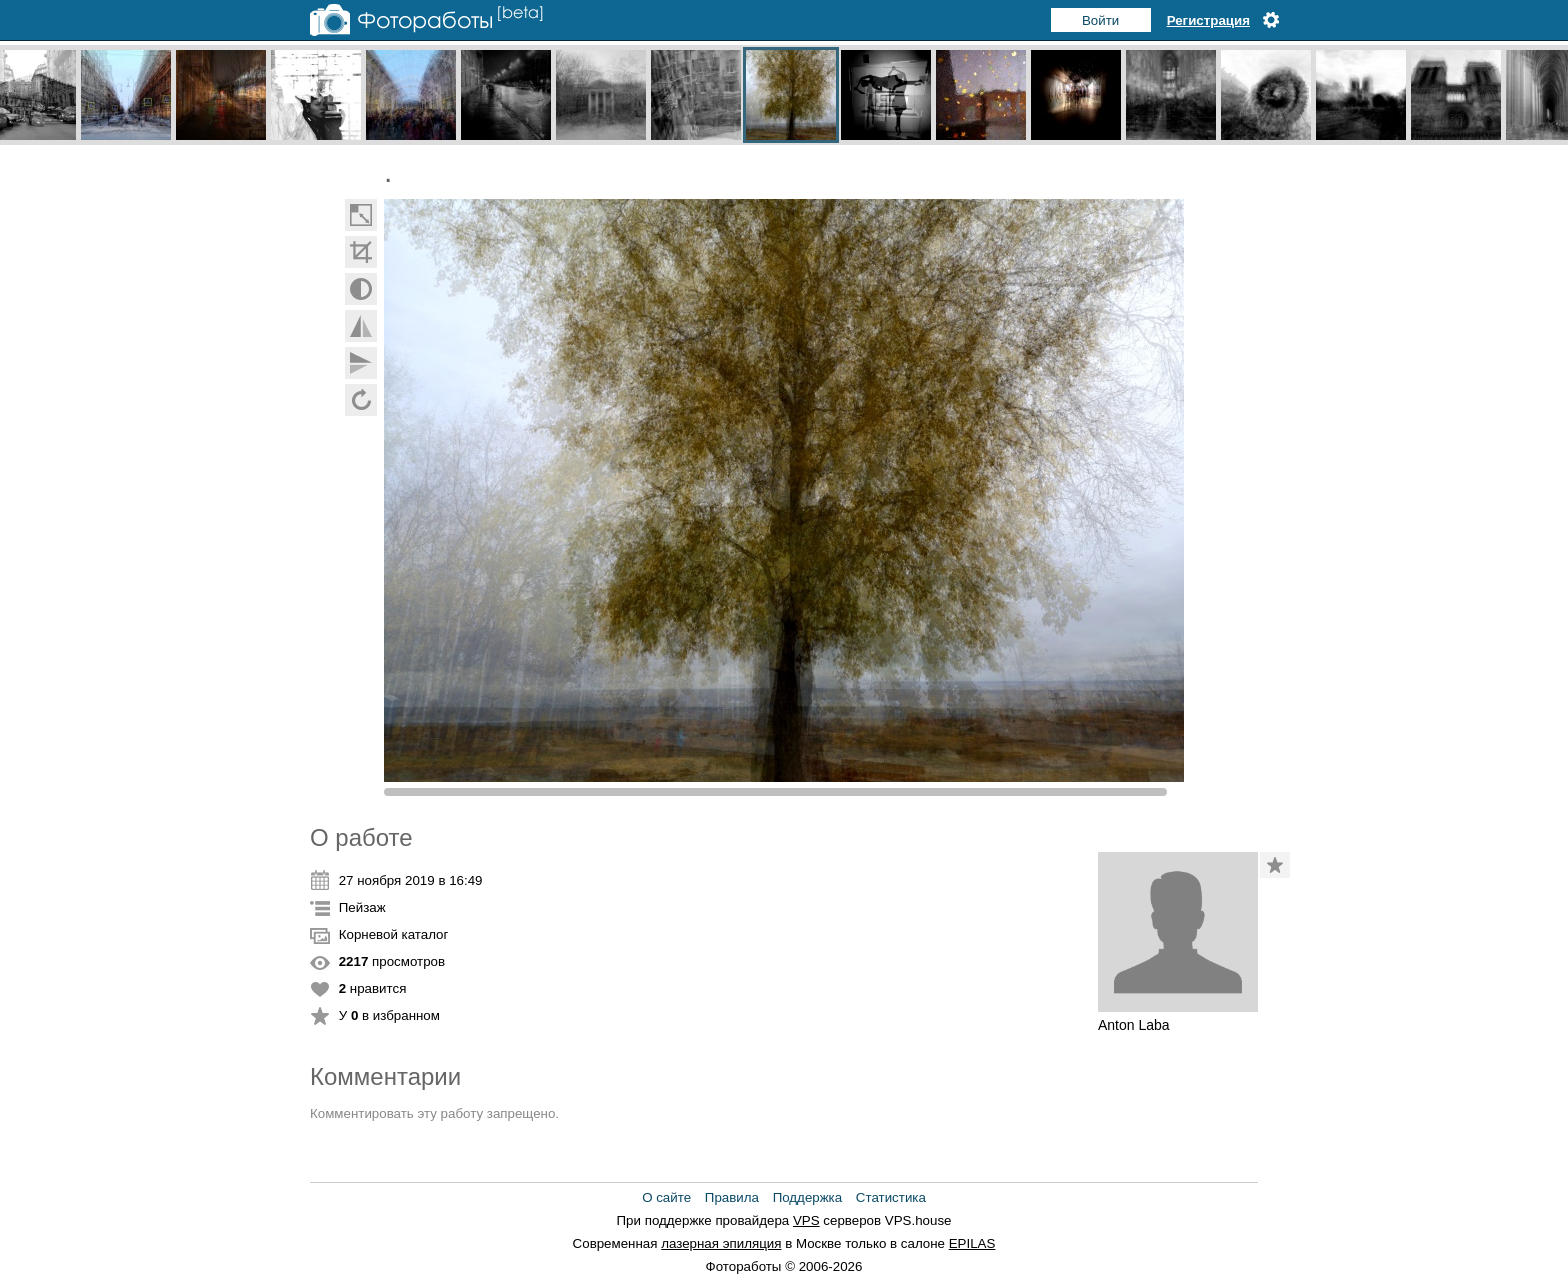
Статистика (891, 1197)
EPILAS (972, 1243)
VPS (806, 1220)
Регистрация (1208, 20)
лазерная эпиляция (721, 1243)
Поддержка (808, 1197)
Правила (732, 1197)
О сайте (666, 1197)
